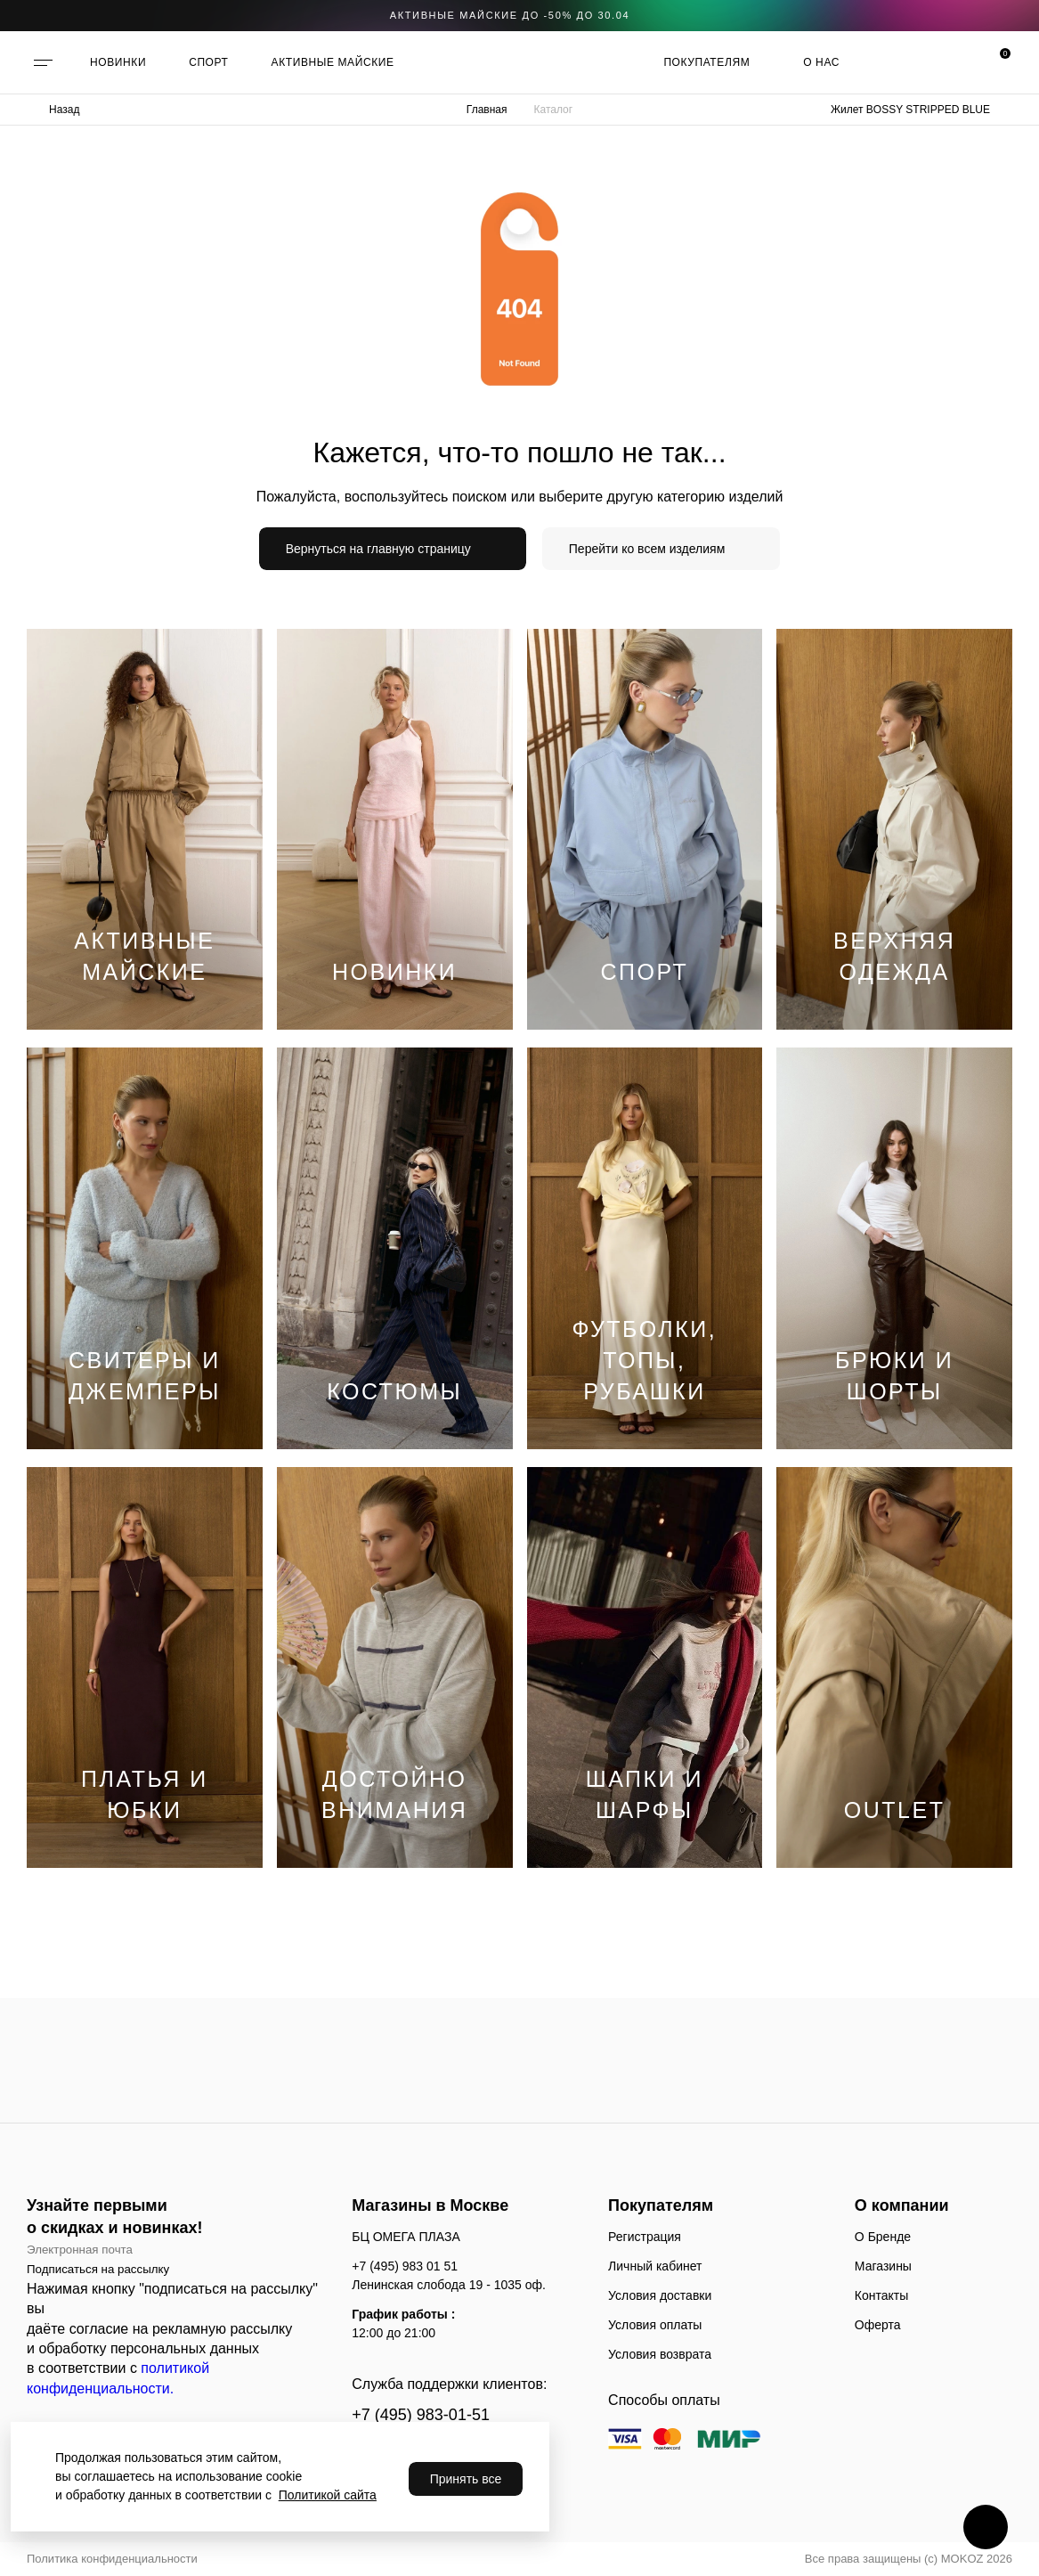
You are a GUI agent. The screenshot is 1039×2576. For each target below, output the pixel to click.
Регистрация (644, 2237)
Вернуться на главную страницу (378, 549)
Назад (64, 109)
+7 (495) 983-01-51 (421, 2415)
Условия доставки (659, 2295)
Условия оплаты (655, 2325)
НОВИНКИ (118, 62)
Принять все (466, 2479)
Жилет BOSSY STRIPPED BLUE (910, 109)
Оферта (878, 2325)
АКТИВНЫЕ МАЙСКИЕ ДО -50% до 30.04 (510, 15)
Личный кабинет (655, 2266)
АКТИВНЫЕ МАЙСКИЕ (333, 62)
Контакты (881, 2295)
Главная (487, 109)
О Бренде (883, 2237)
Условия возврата (659, 2354)
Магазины (883, 2266)
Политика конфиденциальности (112, 2558)
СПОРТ (208, 62)
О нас (821, 62)
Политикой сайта (328, 2495)
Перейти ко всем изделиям (647, 549)
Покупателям (706, 62)
